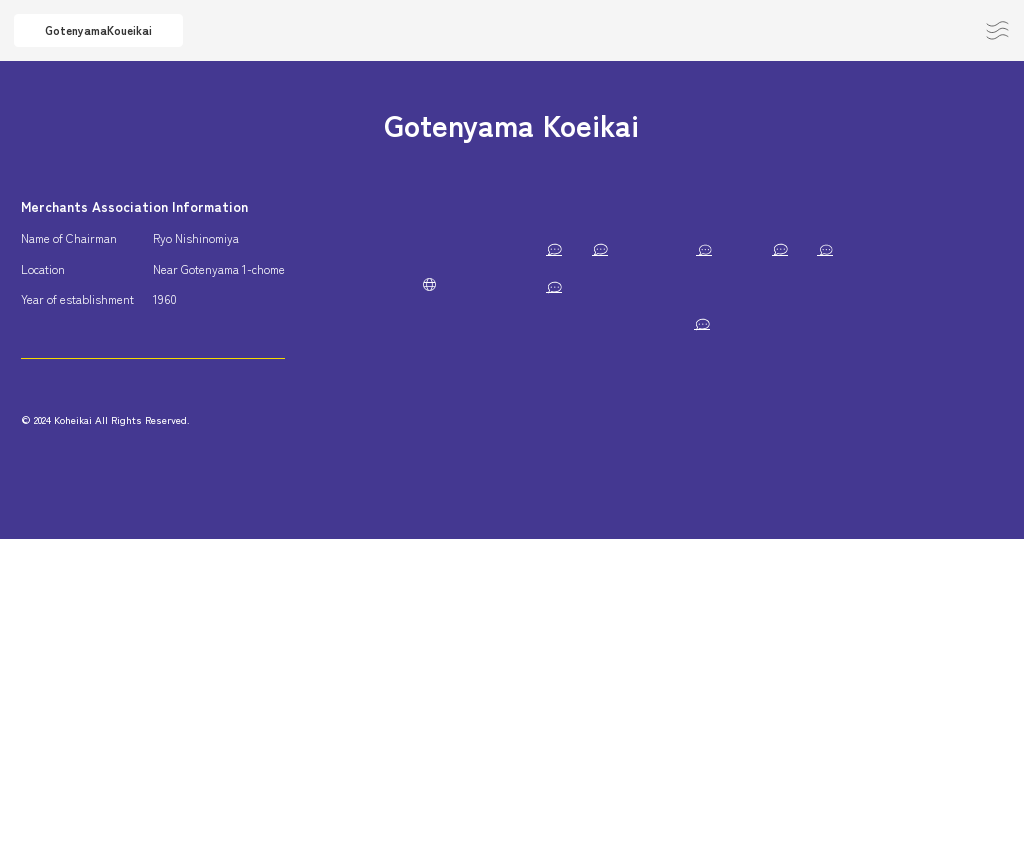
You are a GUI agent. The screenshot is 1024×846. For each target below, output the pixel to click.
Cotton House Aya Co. (572, 547)
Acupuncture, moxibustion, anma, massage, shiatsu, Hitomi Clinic (689, 360)
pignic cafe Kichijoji (670, 621)
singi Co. (812, 286)
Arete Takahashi (710, 323)
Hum (671, 547)
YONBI (763, 435)
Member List (556, 206)
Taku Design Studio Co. (773, 547)
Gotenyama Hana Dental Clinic (863, 323)
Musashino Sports (564, 584)
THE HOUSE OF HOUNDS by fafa (834, 621)
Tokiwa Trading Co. (565, 398)
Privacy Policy (366, 424)
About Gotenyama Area (375, 215)
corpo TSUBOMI (846, 398)
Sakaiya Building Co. (877, 472)
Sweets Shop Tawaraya (733, 472)
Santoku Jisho (553, 621)
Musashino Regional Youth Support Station (630, 286)
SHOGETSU (673, 584)
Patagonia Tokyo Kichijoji (579, 472)
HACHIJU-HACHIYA (569, 323)
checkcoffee (669, 435)
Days (762, 398)
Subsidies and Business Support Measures (377, 350)
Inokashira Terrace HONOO (586, 658)
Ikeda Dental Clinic (912, 547)
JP (349, 474)
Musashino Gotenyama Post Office (604, 249)
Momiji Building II (931, 584)
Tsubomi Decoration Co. (795, 584)
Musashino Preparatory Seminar (830, 509)
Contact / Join (113, 420)
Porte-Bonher (760, 249)
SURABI (708, 658)
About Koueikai (369, 278)
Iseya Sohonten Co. (915, 286)
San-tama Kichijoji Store (872, 435)
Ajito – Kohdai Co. (562, 435)
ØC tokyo (973, 621)
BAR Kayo (934, 360)
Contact (937, 29)
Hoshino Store (682, 398)
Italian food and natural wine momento (615, 509)
